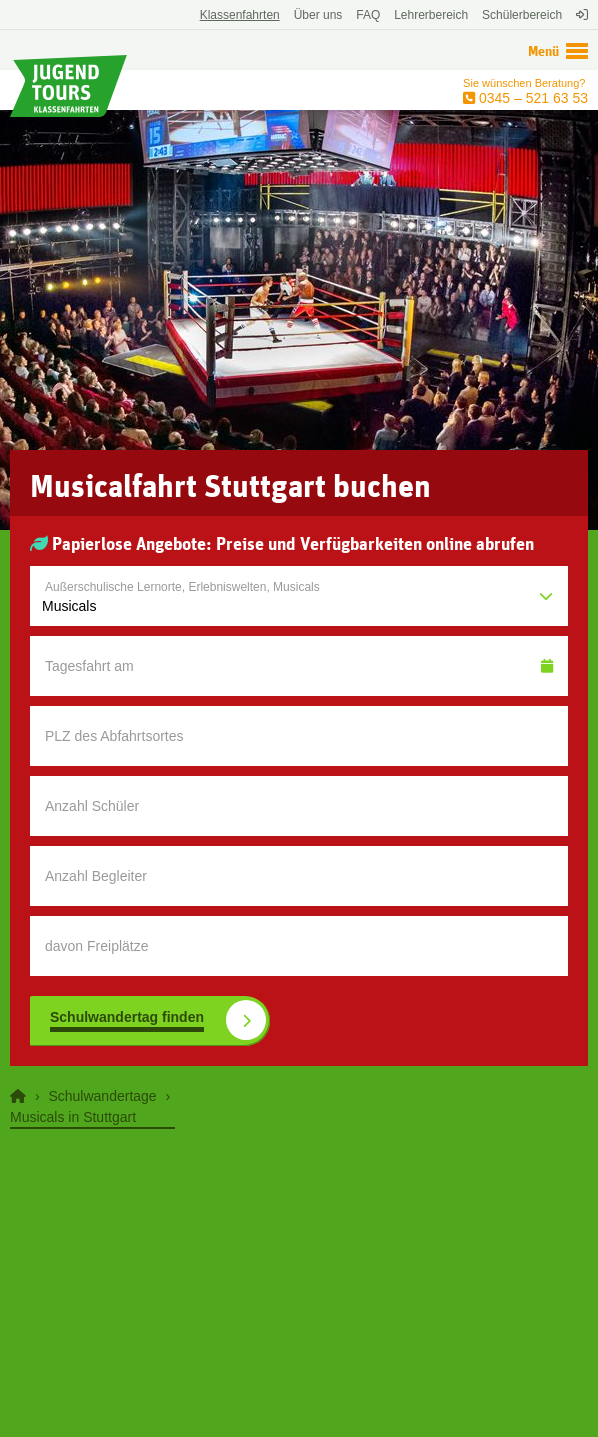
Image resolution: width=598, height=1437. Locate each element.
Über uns (318, 15)
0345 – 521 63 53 (531, 98)
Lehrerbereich (431, 15)
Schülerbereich (522, 15)
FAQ (368, 15)
